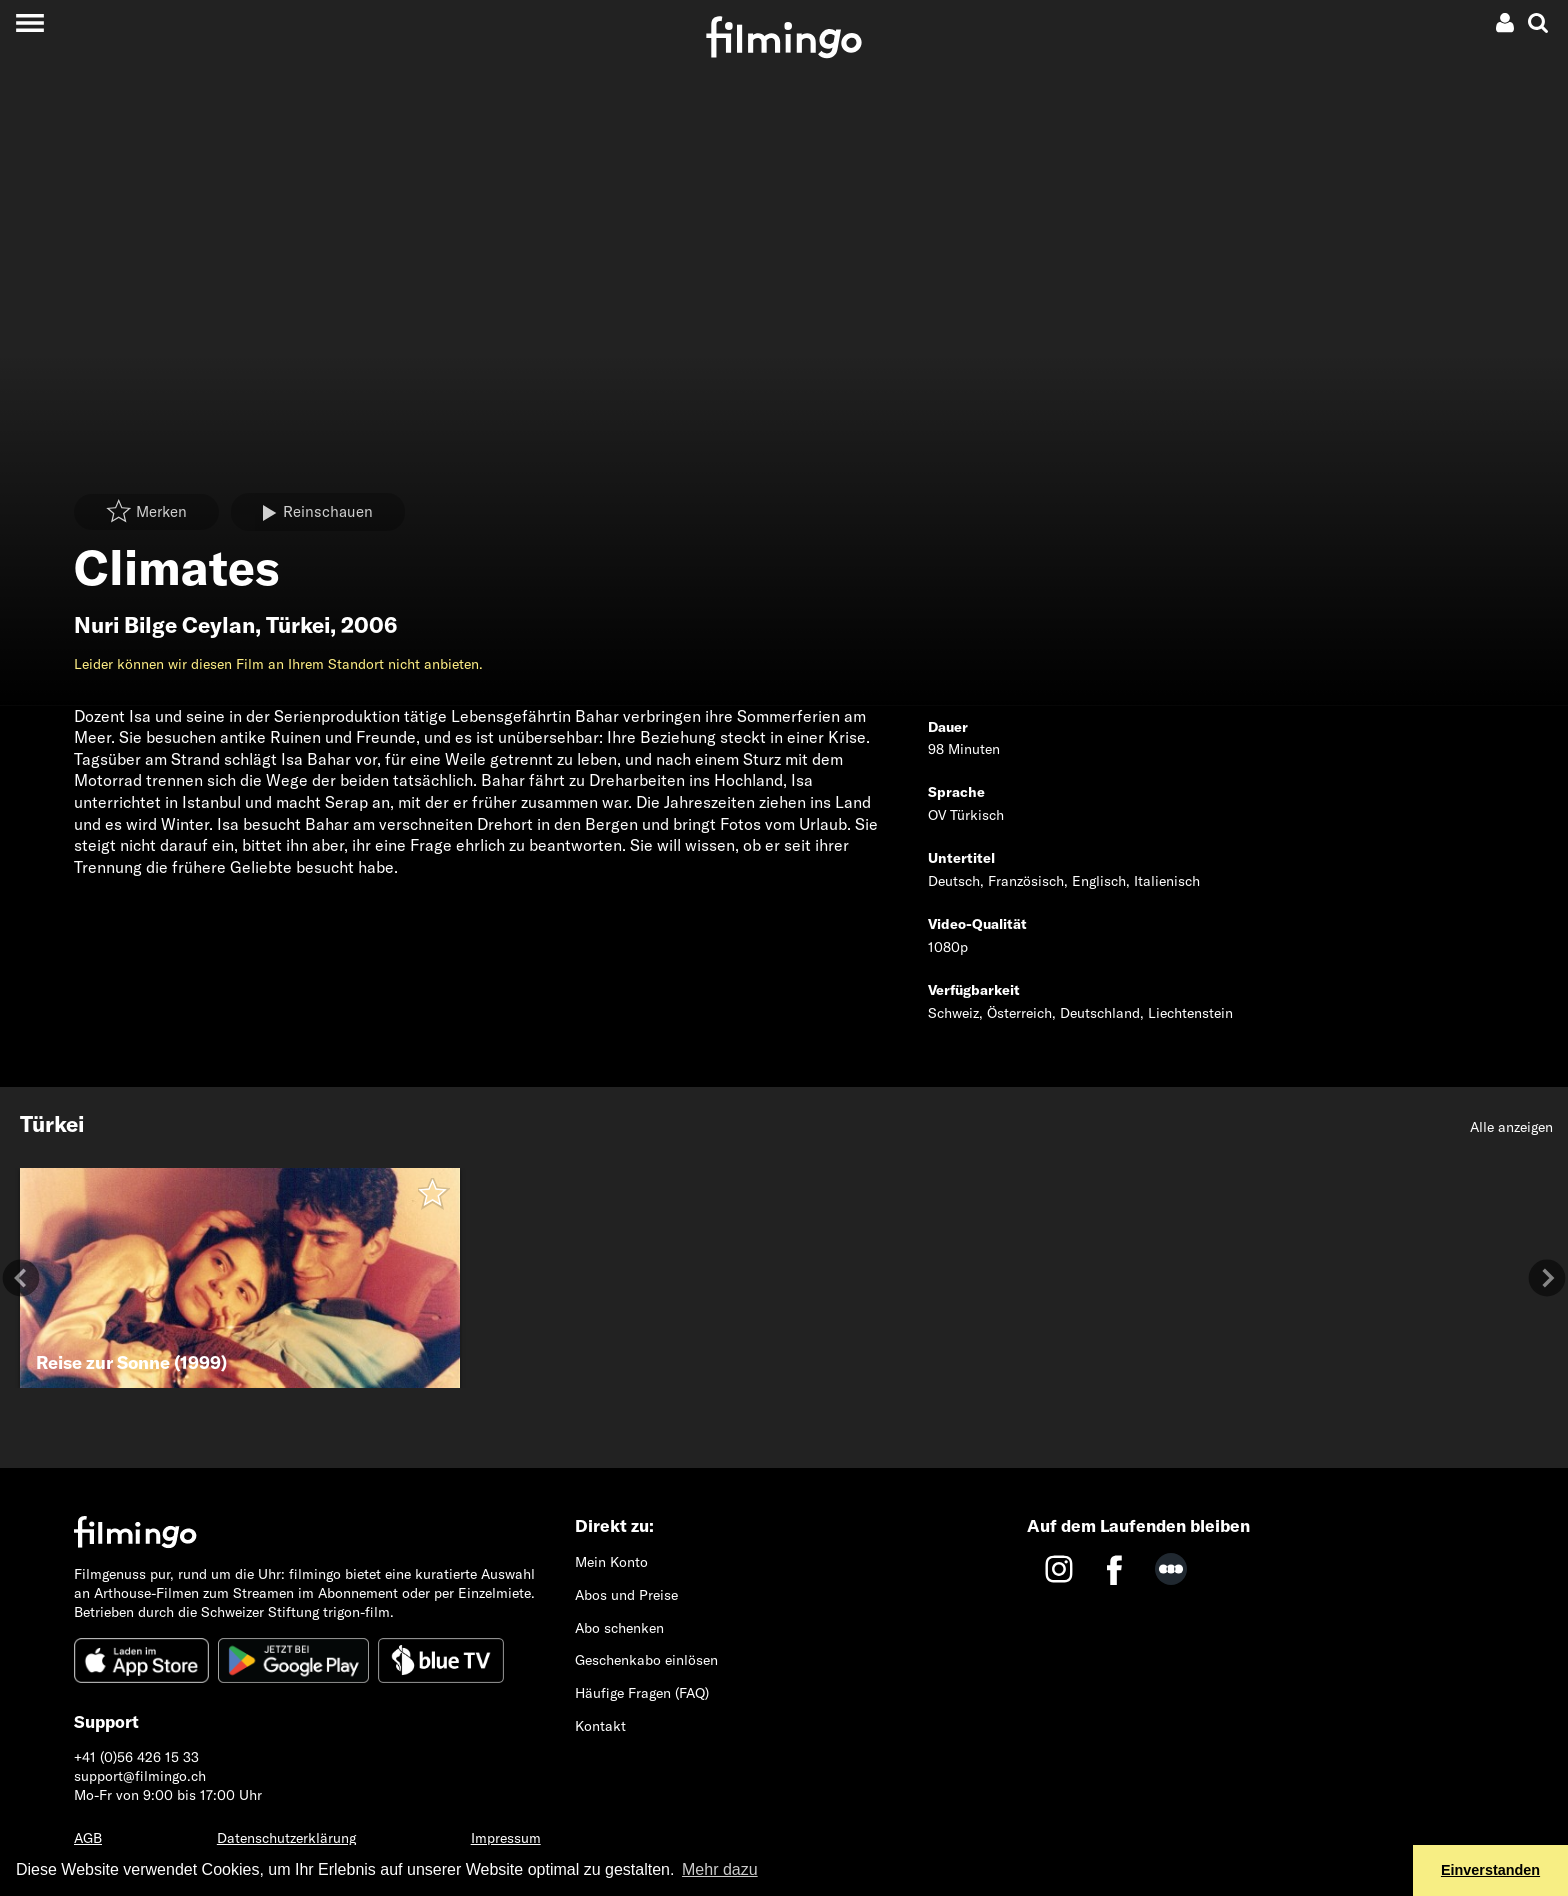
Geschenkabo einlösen (646, 1660)
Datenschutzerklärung (286, 1838)
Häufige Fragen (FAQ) (642, 1693)
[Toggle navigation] (29, 22)
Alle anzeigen (1511, 1127)
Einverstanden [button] (1490, 1870)
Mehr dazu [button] (720, 1869)
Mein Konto (611, 1562)
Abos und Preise (626, 1595)
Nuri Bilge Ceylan (164, 625)
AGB (88, 1838)
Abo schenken (619, 1628)
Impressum (506, 1838)
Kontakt (600, 1726)
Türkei (298, 625)
